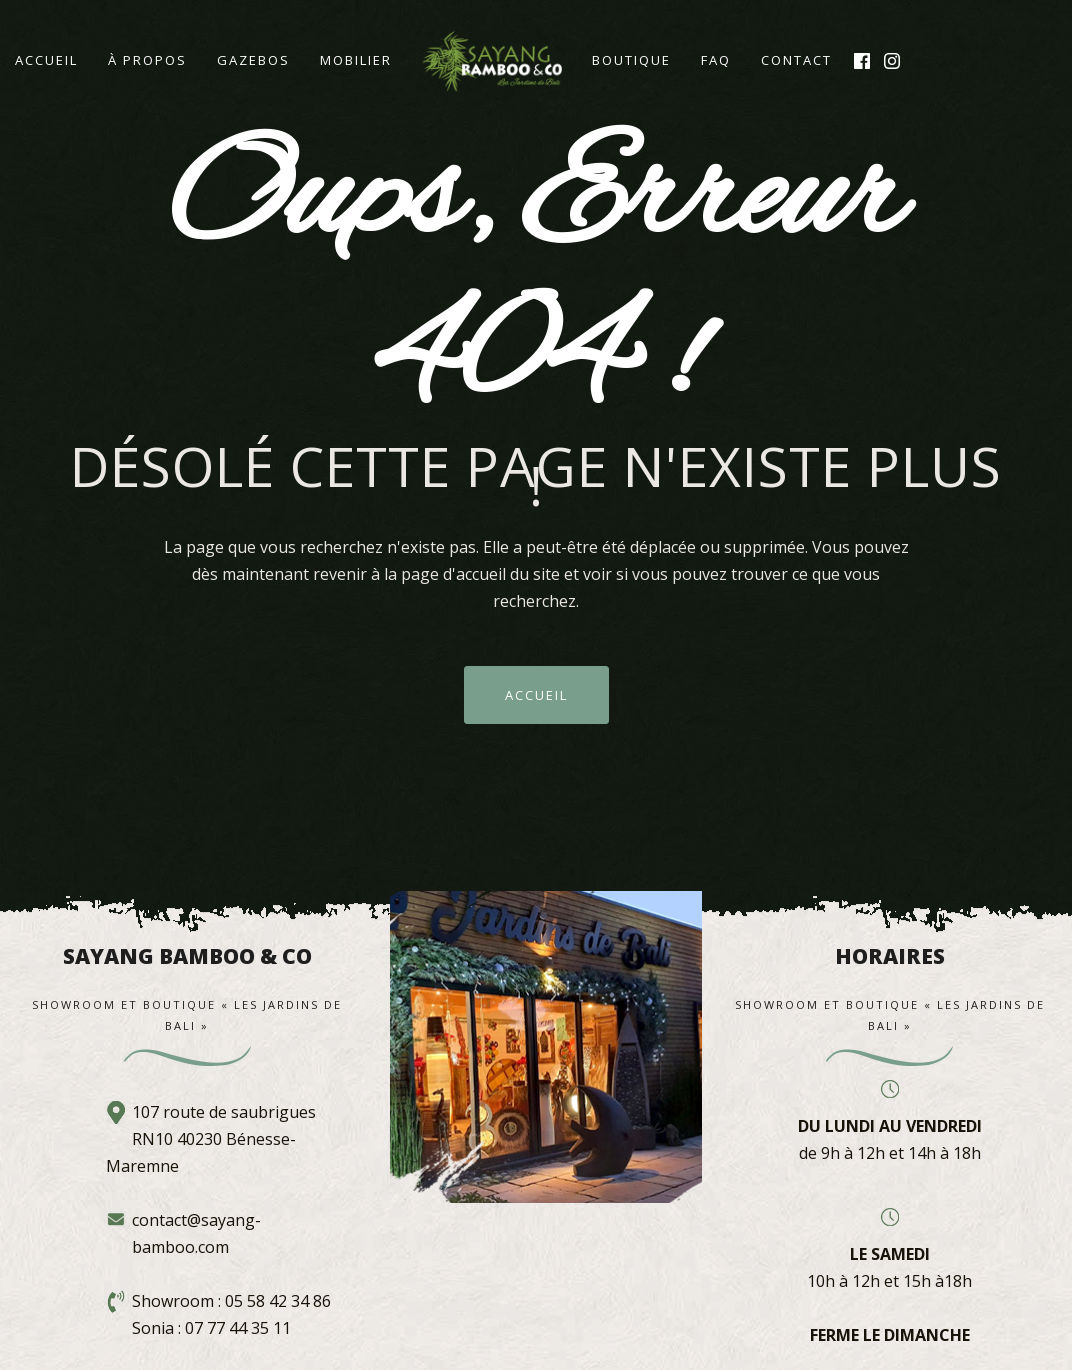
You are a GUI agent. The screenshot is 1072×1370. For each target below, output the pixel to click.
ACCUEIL (536, 695)
